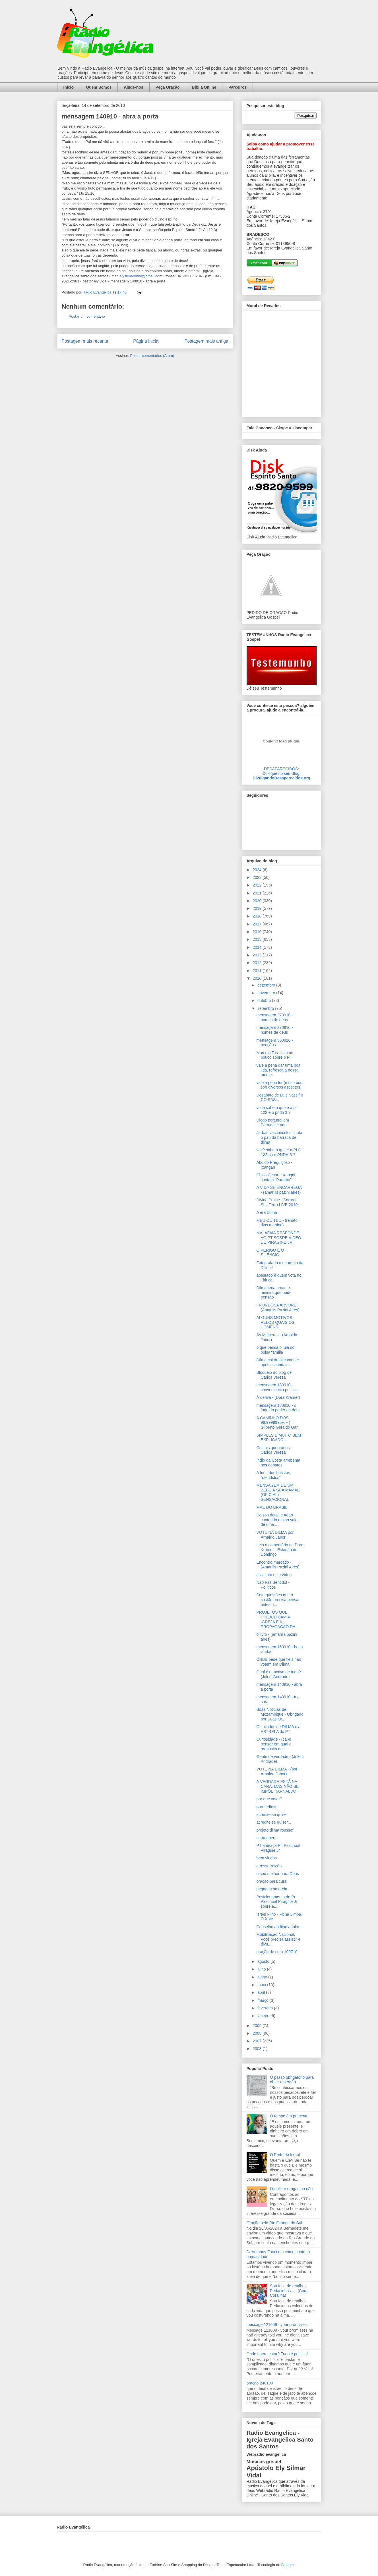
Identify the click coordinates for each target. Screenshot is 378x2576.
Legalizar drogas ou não (291, 2188)
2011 (258, 970)
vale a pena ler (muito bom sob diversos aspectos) (279, 1085)
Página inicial (146, 341)
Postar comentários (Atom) (152, 355)
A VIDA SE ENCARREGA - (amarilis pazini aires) (278, 1190)
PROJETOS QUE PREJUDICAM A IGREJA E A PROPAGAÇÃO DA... (277, 1619)
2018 (258, 916)
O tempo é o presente (289, 2116)
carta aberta (267, 1838)
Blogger (287, 2565)
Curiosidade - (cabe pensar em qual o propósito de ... (273, 1744)
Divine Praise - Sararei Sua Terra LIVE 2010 (277, 1202)
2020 (258, 900)
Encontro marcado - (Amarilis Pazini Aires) (277, 1564)
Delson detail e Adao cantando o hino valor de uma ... (277, 1520)
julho (262, 1969)
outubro (264, 1000)
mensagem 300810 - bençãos (274, 1042)
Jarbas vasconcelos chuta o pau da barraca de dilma (279, 1137)
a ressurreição (269, 1866)
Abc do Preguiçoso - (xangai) (274, 1165)
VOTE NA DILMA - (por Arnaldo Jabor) (276, 1771)
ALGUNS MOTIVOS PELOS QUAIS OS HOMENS (275, 1322)
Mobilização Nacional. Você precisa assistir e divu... (278, 1939)
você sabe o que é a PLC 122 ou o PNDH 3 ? (278, 1152)
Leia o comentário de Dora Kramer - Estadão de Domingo (279, 1550)
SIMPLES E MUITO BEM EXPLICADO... (278, 1437)
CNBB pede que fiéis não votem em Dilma (278, 1661)
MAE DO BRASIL (271, 1507)
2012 (258, 962)
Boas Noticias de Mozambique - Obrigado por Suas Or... (279, 1714)
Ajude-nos (133, 87)
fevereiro (265, 2008)
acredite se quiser (272, 1814)
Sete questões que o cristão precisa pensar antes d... (277, 1600)
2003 (258, 2048)
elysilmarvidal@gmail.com (140, 276)
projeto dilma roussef (274, 1830)
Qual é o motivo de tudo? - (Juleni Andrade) (279, 1674)
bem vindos (266, 1858)
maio (262, 1984)
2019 (258, 908)
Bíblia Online (204, 87)
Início (68, 87)
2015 (258, 939)
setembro (266, 1008)
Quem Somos (98, 87)
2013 (258, 955)
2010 (258, 978)
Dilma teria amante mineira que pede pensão (273, 1292)
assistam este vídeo (274, 1574)
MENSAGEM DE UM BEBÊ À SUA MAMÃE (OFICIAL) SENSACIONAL (278, 1492)
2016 (258, 931)
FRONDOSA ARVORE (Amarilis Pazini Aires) (277, 1307)
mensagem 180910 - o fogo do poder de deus (278, 1407)
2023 (258, 877)
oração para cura (271, 1881)
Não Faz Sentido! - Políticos (273, 1584)
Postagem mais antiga (206, 341)
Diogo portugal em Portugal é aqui (272, 1122)
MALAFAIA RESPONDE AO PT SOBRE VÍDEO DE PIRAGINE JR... (278, 1238)
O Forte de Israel (285, 2154)
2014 (258, 947)
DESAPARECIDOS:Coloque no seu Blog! (282, 771)
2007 (258, 2041)
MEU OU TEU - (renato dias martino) (276, 1222)
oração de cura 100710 (276, 1951)
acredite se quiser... (273, 1822)
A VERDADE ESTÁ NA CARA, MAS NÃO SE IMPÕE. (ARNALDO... (277, 1786)
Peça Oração (168, 87)
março (263, 2000)
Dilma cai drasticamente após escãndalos (277, 1362)
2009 (258, 2025)
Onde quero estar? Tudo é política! (277, 2354)
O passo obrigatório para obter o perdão (292, 2079)
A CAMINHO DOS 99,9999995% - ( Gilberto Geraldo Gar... (278, 1423)
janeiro (263, 2015)
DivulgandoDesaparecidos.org (281, 778)
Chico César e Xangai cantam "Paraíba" (275, 1177)
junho (262, 1977)
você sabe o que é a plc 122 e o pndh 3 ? (277, 1110)
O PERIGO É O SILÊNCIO (270, 1252)
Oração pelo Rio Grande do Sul (274, 2223)
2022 (258, 885)
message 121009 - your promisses (277, 2324)
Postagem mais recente (85, 341)
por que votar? (269, 1799)
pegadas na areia (271, 1889)
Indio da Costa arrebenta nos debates (278, 1462)
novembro (266, 993)
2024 (258, 869)
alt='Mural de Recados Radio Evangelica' (281, 362)
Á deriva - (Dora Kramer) (278, 1397)
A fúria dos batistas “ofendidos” (273, 1475)
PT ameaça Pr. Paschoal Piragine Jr (278, 1848)
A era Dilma (266, 1212)
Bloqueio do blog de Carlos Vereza (274, 1374)
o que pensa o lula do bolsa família (275, 1349)
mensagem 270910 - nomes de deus (274, 1017)
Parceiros (237, 87)
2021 (258, 893)
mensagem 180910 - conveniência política (277, 1387)
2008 (258, 2033)
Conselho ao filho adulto (277, 1926)
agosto (263, 1961)
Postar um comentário (87, 316)
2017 (258, 924)
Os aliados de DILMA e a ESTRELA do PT (278, 1729)
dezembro (266, 985)
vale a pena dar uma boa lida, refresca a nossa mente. (278, 1070)
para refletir (266, 1807)
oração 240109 (260, 2383)
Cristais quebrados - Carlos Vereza (274, 1450)
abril (261, 1992)
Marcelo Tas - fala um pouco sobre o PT (275, 1055)
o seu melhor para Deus (277, 1873)
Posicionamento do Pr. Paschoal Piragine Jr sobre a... (276, 1902)
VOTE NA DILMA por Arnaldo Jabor (275, 1534)
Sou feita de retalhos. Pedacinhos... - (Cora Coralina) (288, 2291)
